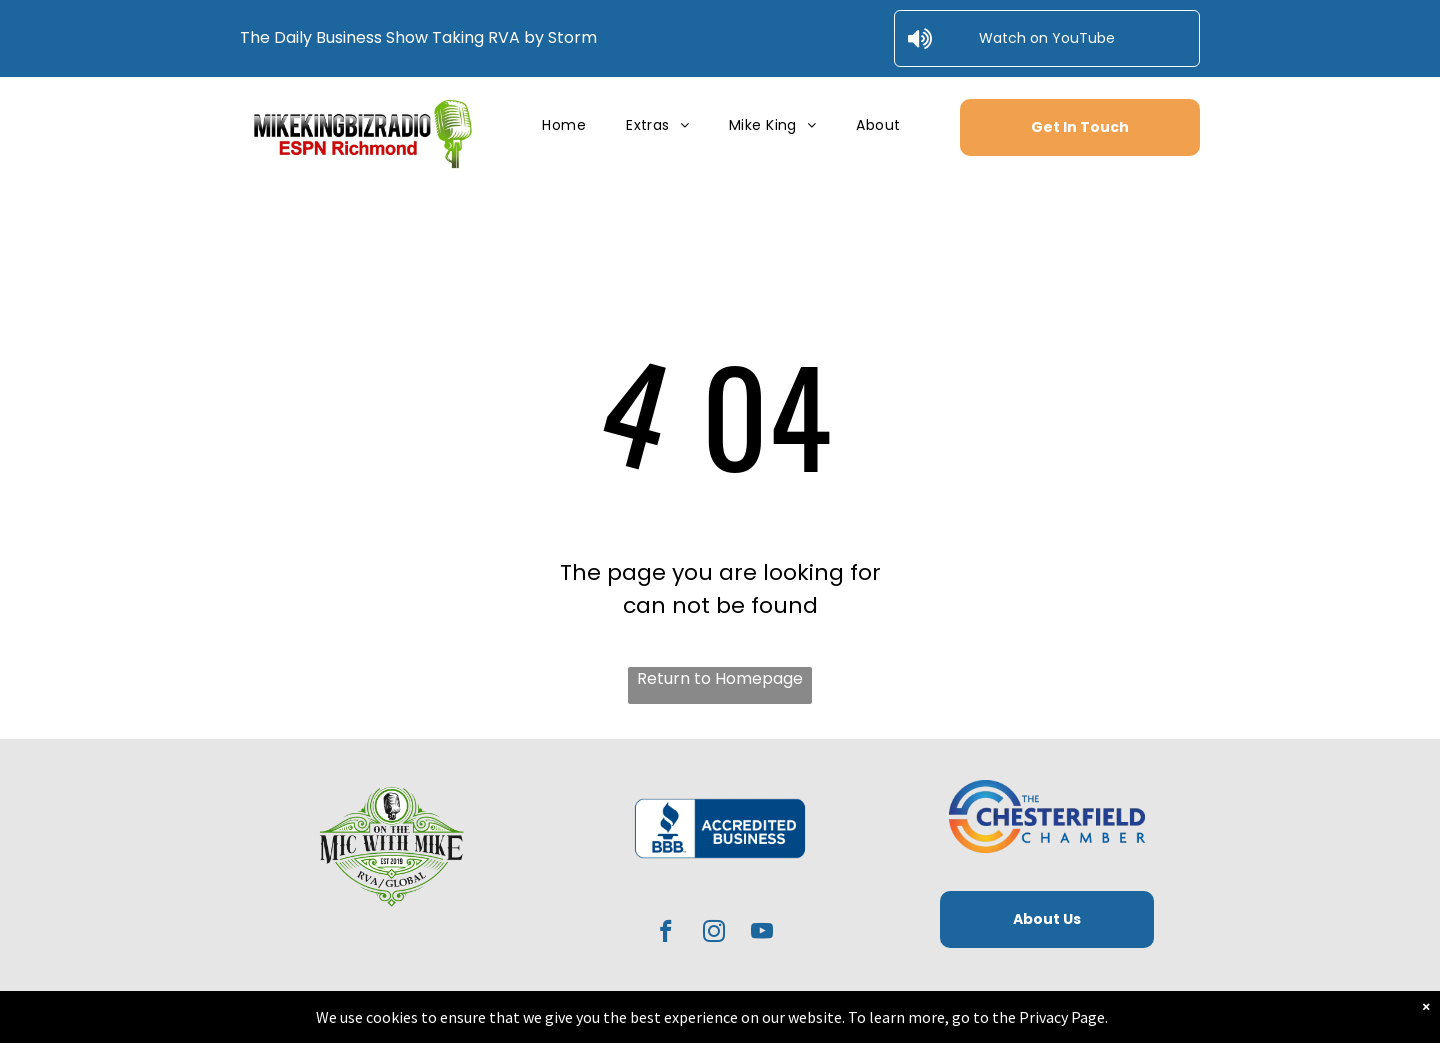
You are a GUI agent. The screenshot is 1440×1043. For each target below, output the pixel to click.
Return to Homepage (720, 678)
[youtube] (762, 934)
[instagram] (714, 934)
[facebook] (666, 934)
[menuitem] (564, 125)
